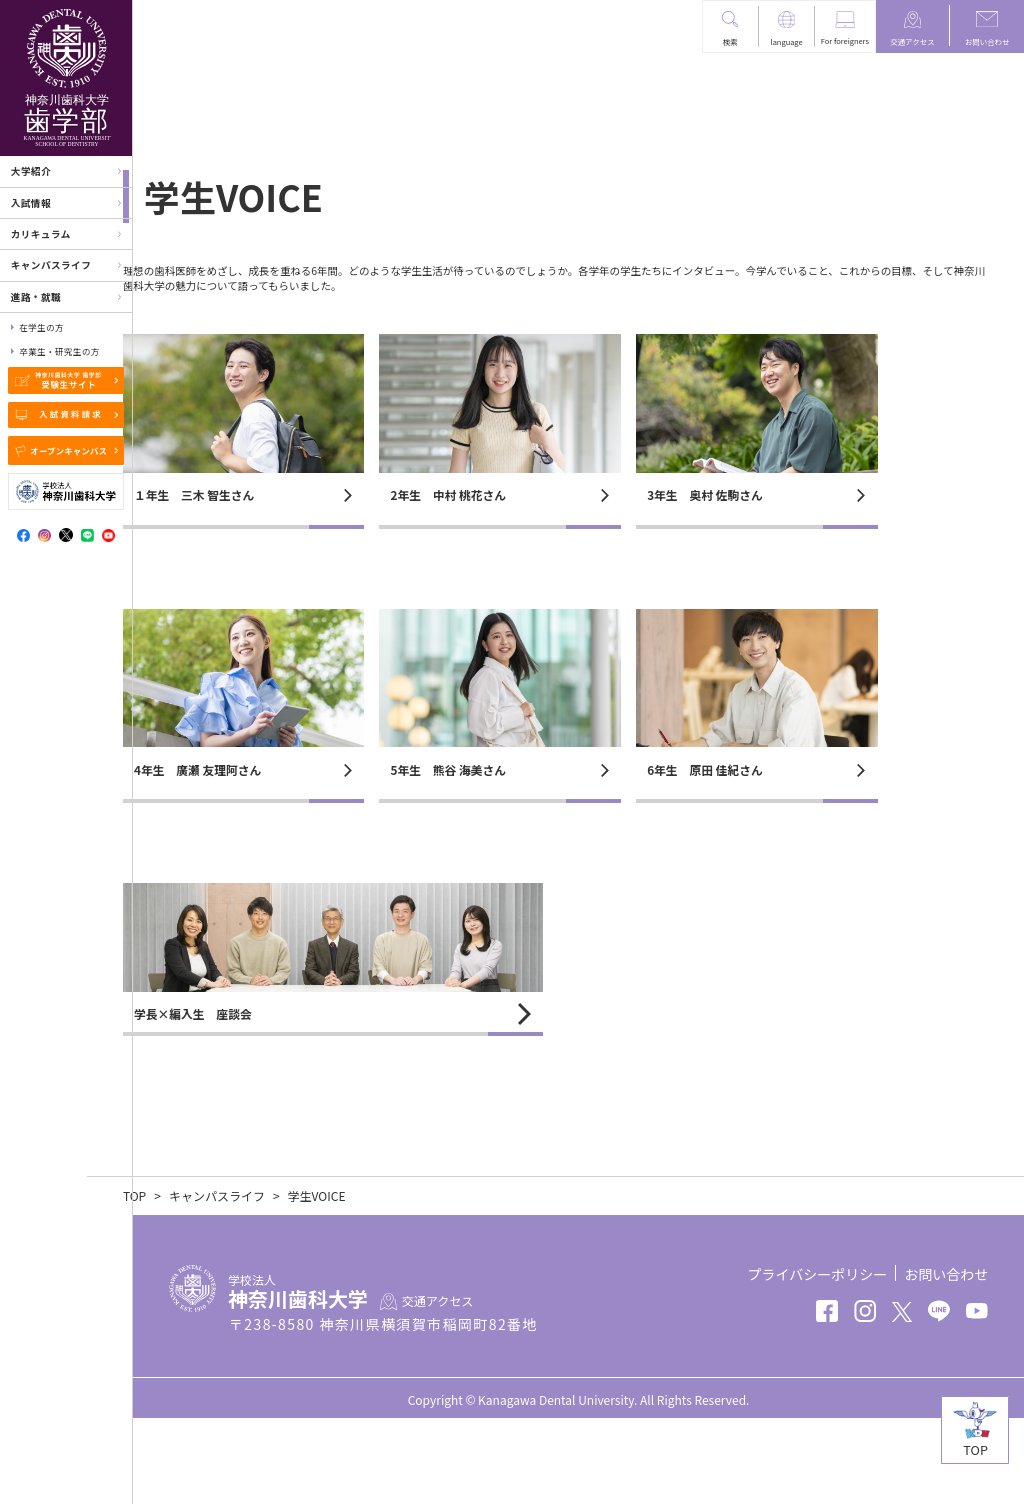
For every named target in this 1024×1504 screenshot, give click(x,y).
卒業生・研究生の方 (59, 351)
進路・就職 (36, 297)
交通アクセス (912, 41)
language (787, 41)
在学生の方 (41, 327)
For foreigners (845, 40)
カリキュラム (41, 234)
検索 (730, 41)
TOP (180, 1281)
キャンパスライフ (51, 265)
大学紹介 (31, 171)
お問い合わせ (987, 41)
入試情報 (31, 203)
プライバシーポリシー (817, 1360)
